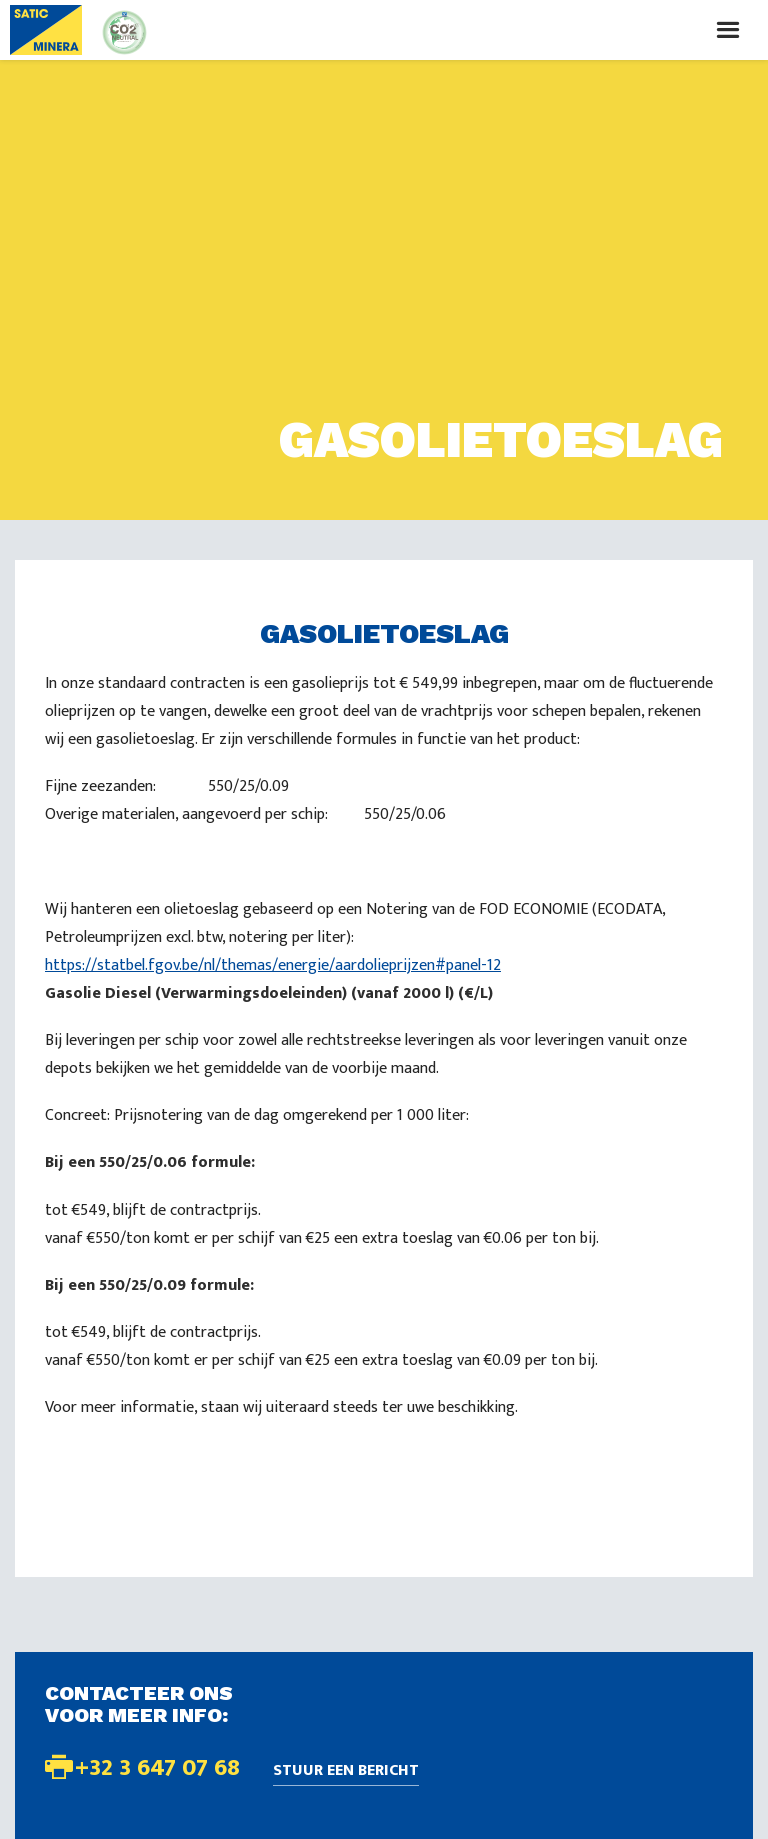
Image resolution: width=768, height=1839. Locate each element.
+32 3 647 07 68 (157, 1768)
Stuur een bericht (346, 1772)
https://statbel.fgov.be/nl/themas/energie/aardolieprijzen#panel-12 (273, 965)
